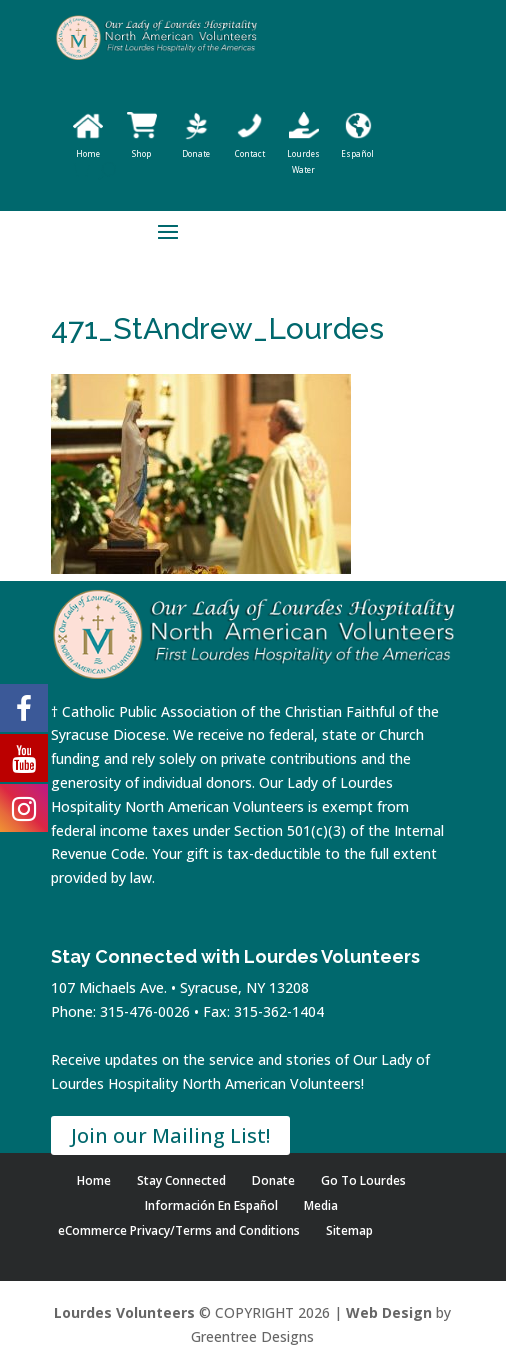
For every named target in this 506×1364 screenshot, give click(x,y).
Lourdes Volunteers (124, 1312)
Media (321, 1205)
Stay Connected (181, 1180)
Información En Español (211, 1205)
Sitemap (349, 1230)
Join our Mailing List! (170, 1135)
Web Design (389, 1312)
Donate (273, 1180)
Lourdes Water (303, 153)
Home (94, 1180)
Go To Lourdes (363, 1180)
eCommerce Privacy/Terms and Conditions (179, 1230)
